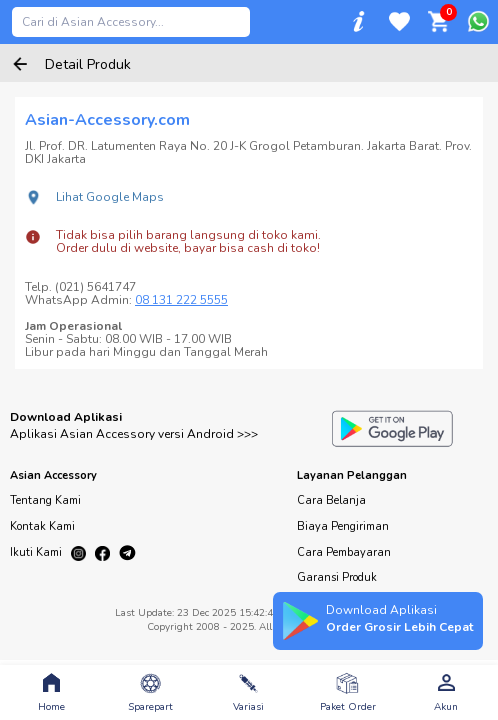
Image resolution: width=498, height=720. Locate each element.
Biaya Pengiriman (343, 526)
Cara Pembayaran (344, 552)
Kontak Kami (42, 526)
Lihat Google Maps (110, 197)
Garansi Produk (337, 577)
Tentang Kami (45, 500)
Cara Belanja (331, 500)
